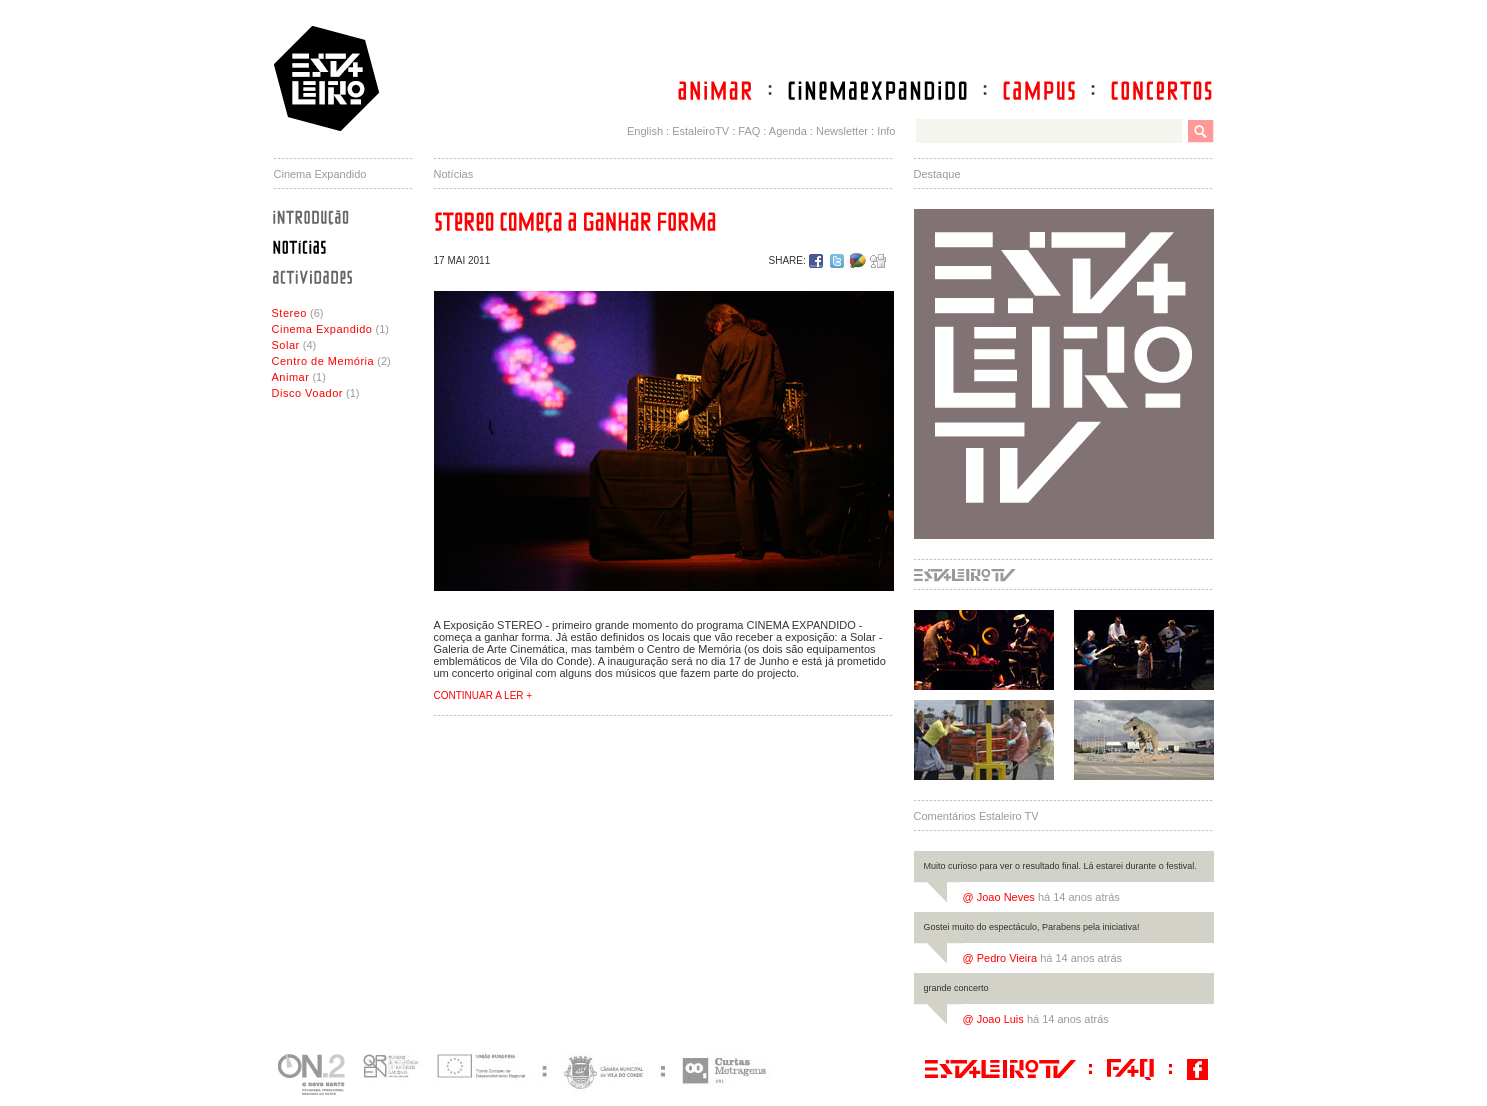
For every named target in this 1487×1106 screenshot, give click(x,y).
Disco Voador (307, 393)
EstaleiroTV (700, 131)
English (645, 131)
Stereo (289, 313)
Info (886, 131)
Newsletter (842, 131)
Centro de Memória (323, 361)
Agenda (788, 131)
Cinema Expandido (322, 329)
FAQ (749, 131)
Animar (291, 377)
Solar (286, 345)
